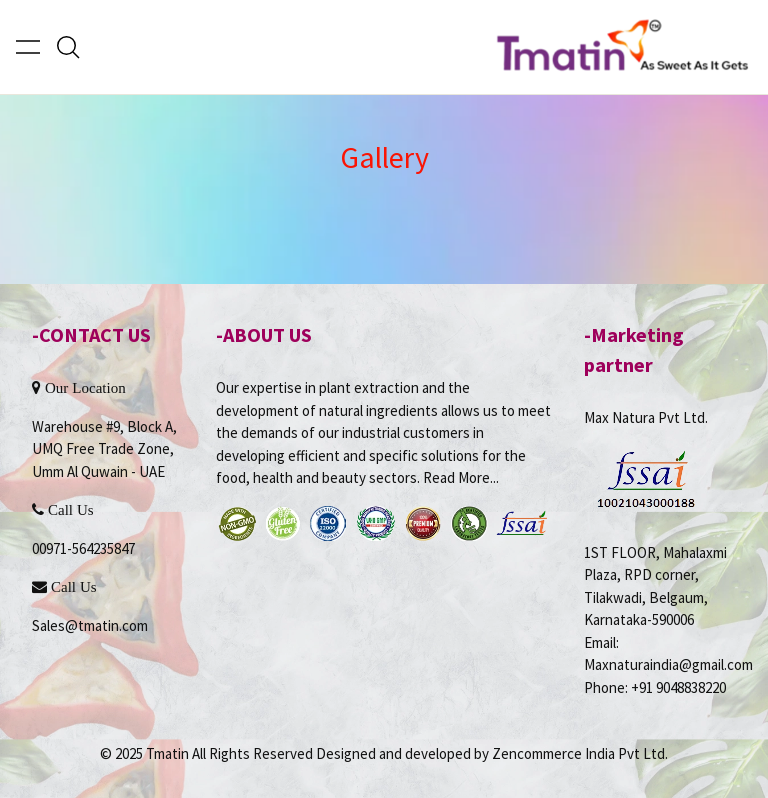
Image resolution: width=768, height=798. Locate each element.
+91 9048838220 (678, 687)
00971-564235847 (83, 548)
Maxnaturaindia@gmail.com (668, 664)
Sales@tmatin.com (90, 625)
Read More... (461, 477)
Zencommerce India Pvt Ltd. (580, 753)
